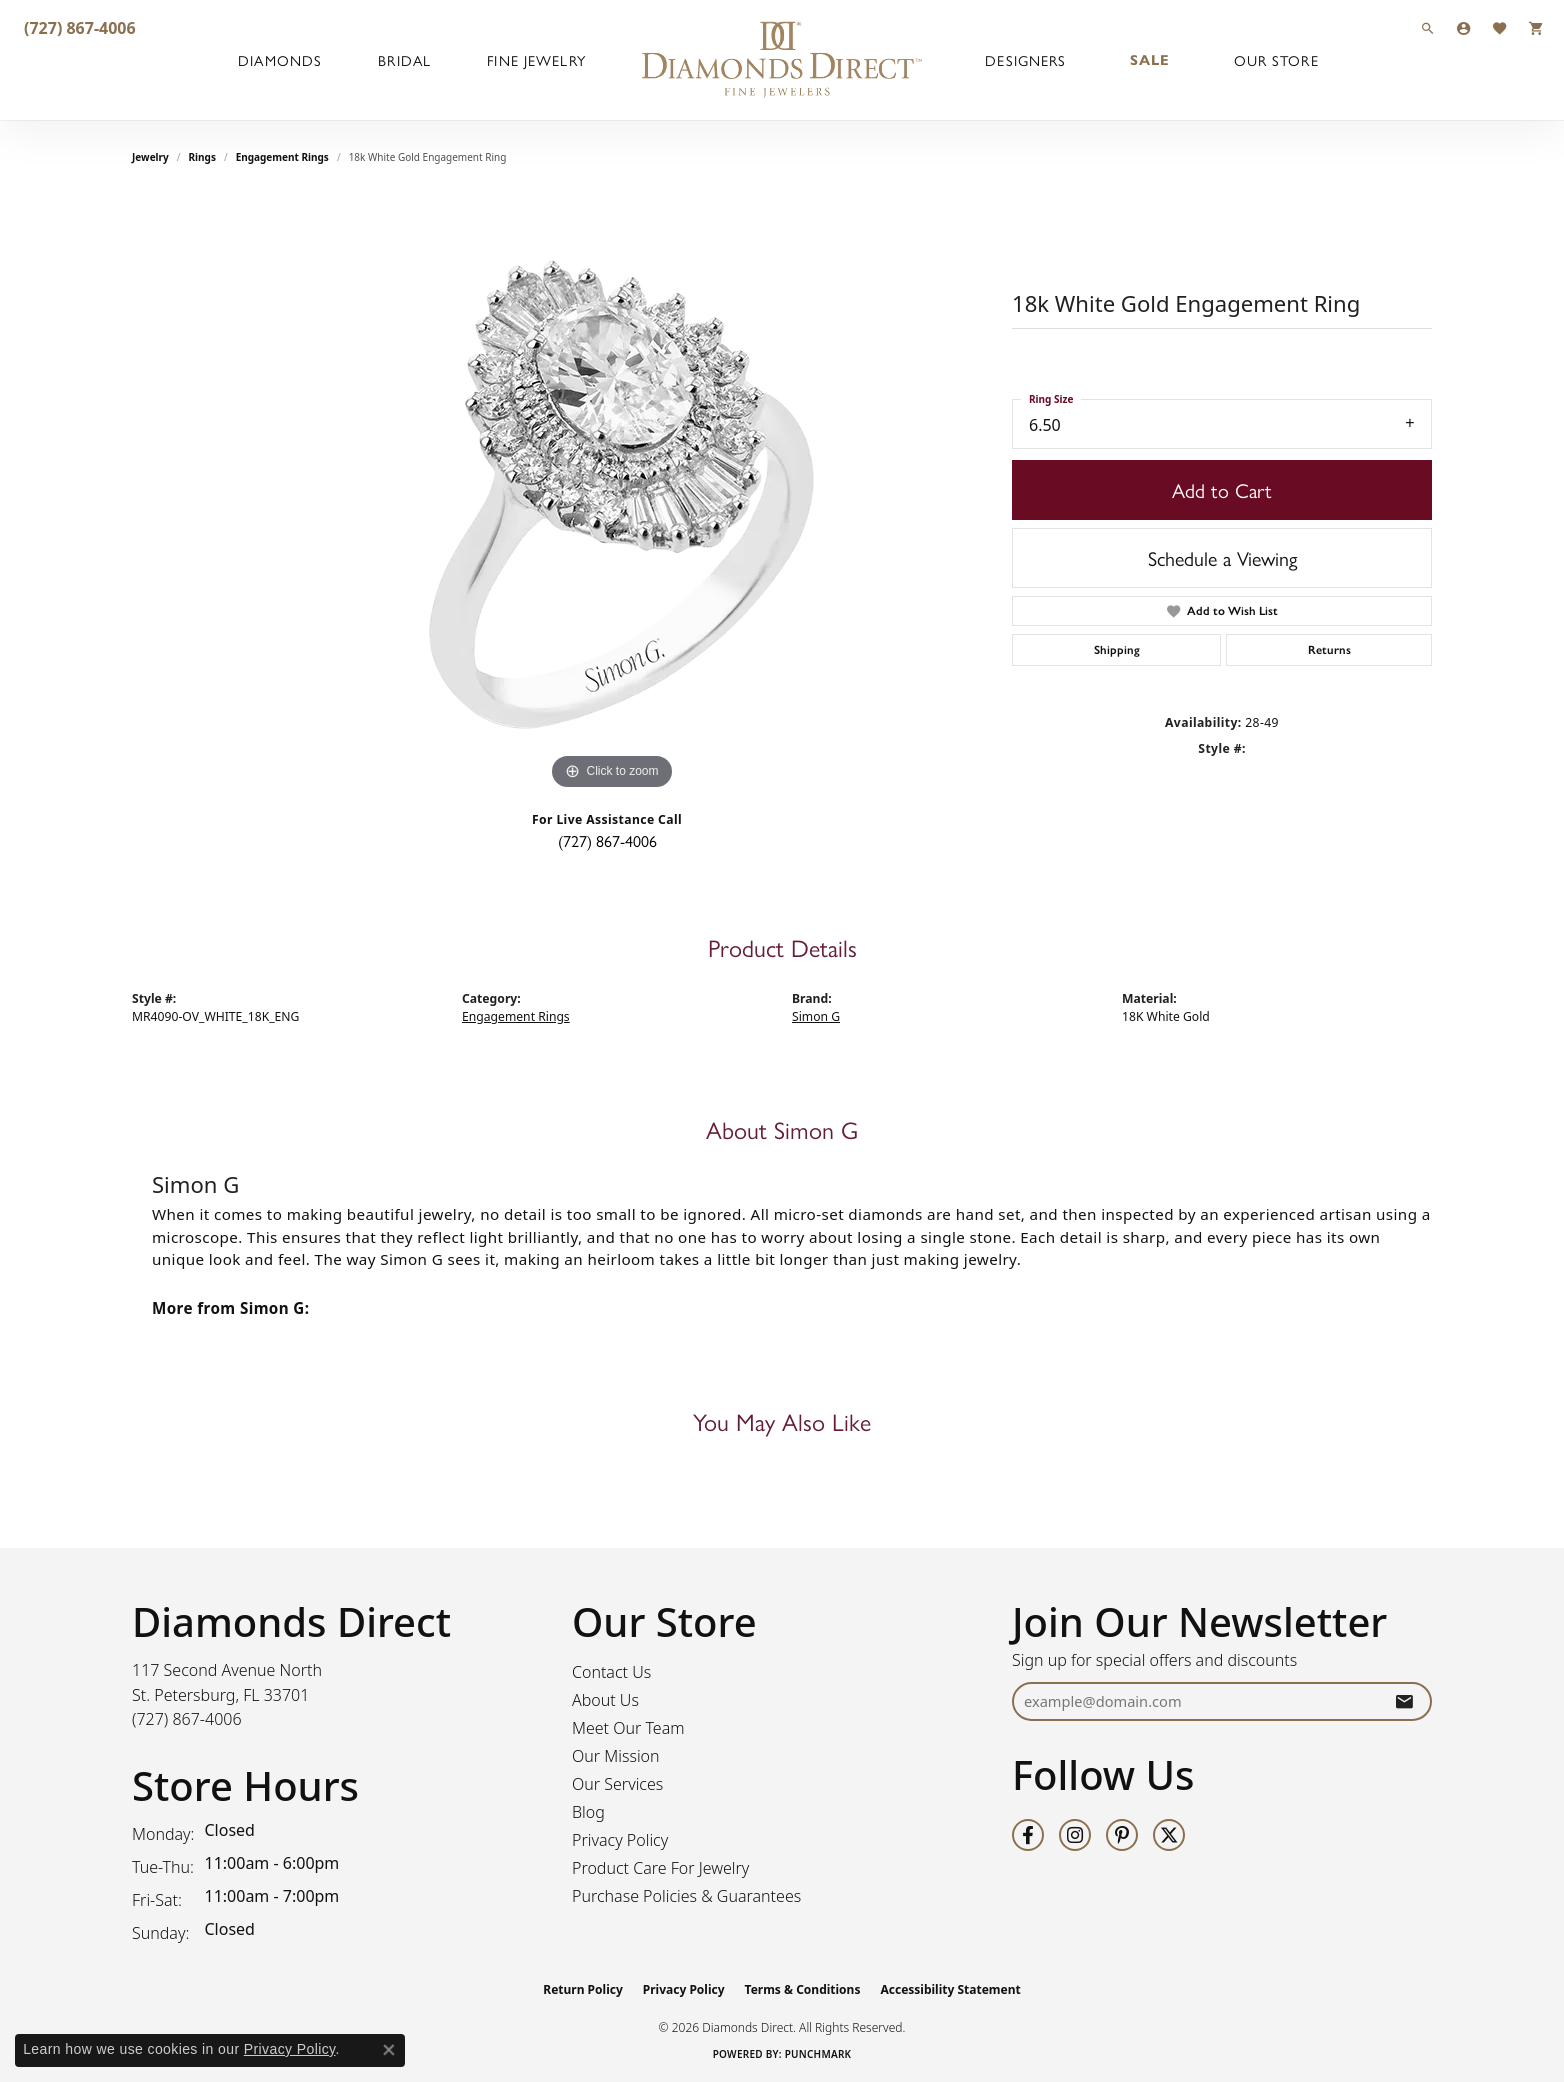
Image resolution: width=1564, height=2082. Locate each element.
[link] (78, 27)
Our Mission (616, 1756)
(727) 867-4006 (607, 840)
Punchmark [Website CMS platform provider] (818, 2054)
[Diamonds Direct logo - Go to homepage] (782, 60)
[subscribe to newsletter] (1404, 1701)
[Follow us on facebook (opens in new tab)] (1028, 1835)
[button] (1428, 27)
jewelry (150, 157)
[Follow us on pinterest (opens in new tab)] (1122, 1835)
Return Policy (583, 1989)
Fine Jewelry (536, 60)
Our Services (617, 1784)
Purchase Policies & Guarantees (686, 1896)
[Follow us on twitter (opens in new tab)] (1169, 1835)
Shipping (1117, 650)
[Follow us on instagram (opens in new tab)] (1075, 1835)
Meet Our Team (628, 1728)
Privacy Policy (620, 1840)
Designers (1025, 60)
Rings (202, 157)
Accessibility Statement (950, 1989)
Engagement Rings (282, 157)
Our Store (1276, 60)
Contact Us (611, 1672)
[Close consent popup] (389, 2050)
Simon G (816, 1016)
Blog (588, 1812)
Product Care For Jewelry (660, 1868)
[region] (612, 495)
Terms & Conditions (803, 1989)
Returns (1329, 650)
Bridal (404, 60)
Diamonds (280, 60)
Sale (1150, 60)
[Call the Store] (187, 1719)
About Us (605, 1700)
